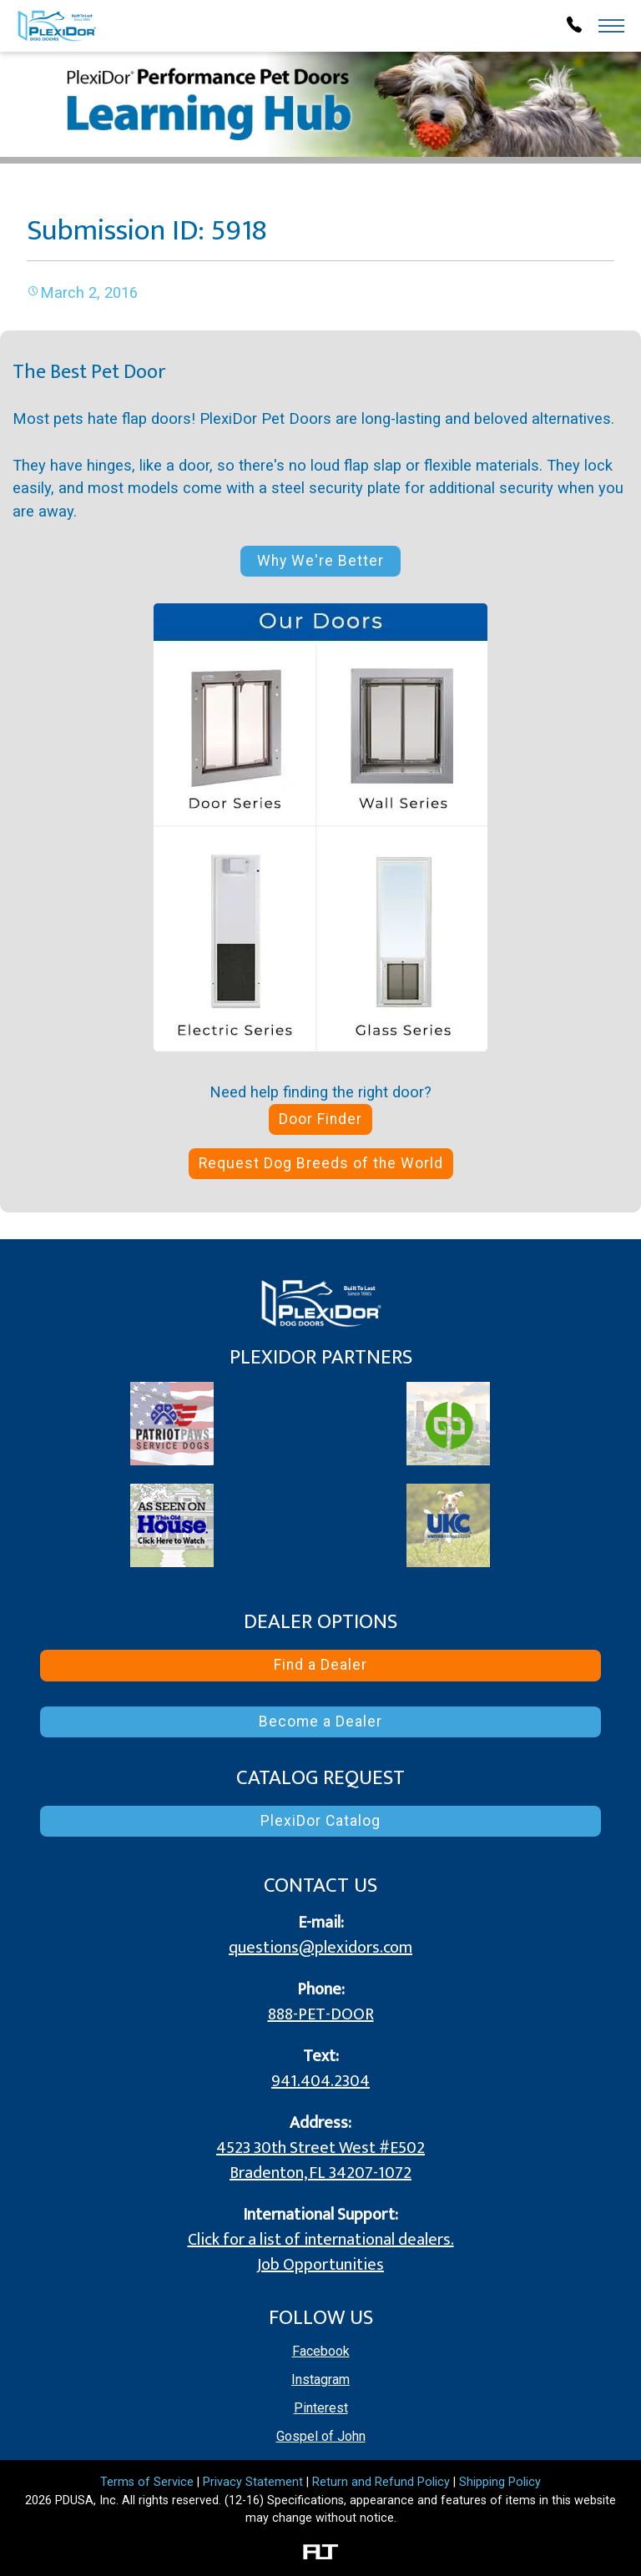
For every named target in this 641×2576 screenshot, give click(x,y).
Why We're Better (320, 560)
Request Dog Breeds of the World (321, 1163)
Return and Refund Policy (381, 2482)
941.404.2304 (320, 2081)
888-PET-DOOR (321, 2014)
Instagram (320, 2379)
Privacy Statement (253, 2482)
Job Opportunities (320, 2265)
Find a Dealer (320, 1664)
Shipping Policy (500, 2482)
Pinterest (321, 2408)
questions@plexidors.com (320, 1947)
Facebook (321, 2351)
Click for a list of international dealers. (321, 2240)
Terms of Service (147, 2482)
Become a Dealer (320, 1721)
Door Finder (320, 1119)
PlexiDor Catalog (320, 1820)
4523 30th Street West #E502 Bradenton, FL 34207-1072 (320, 2160)
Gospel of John (321, 2436)
